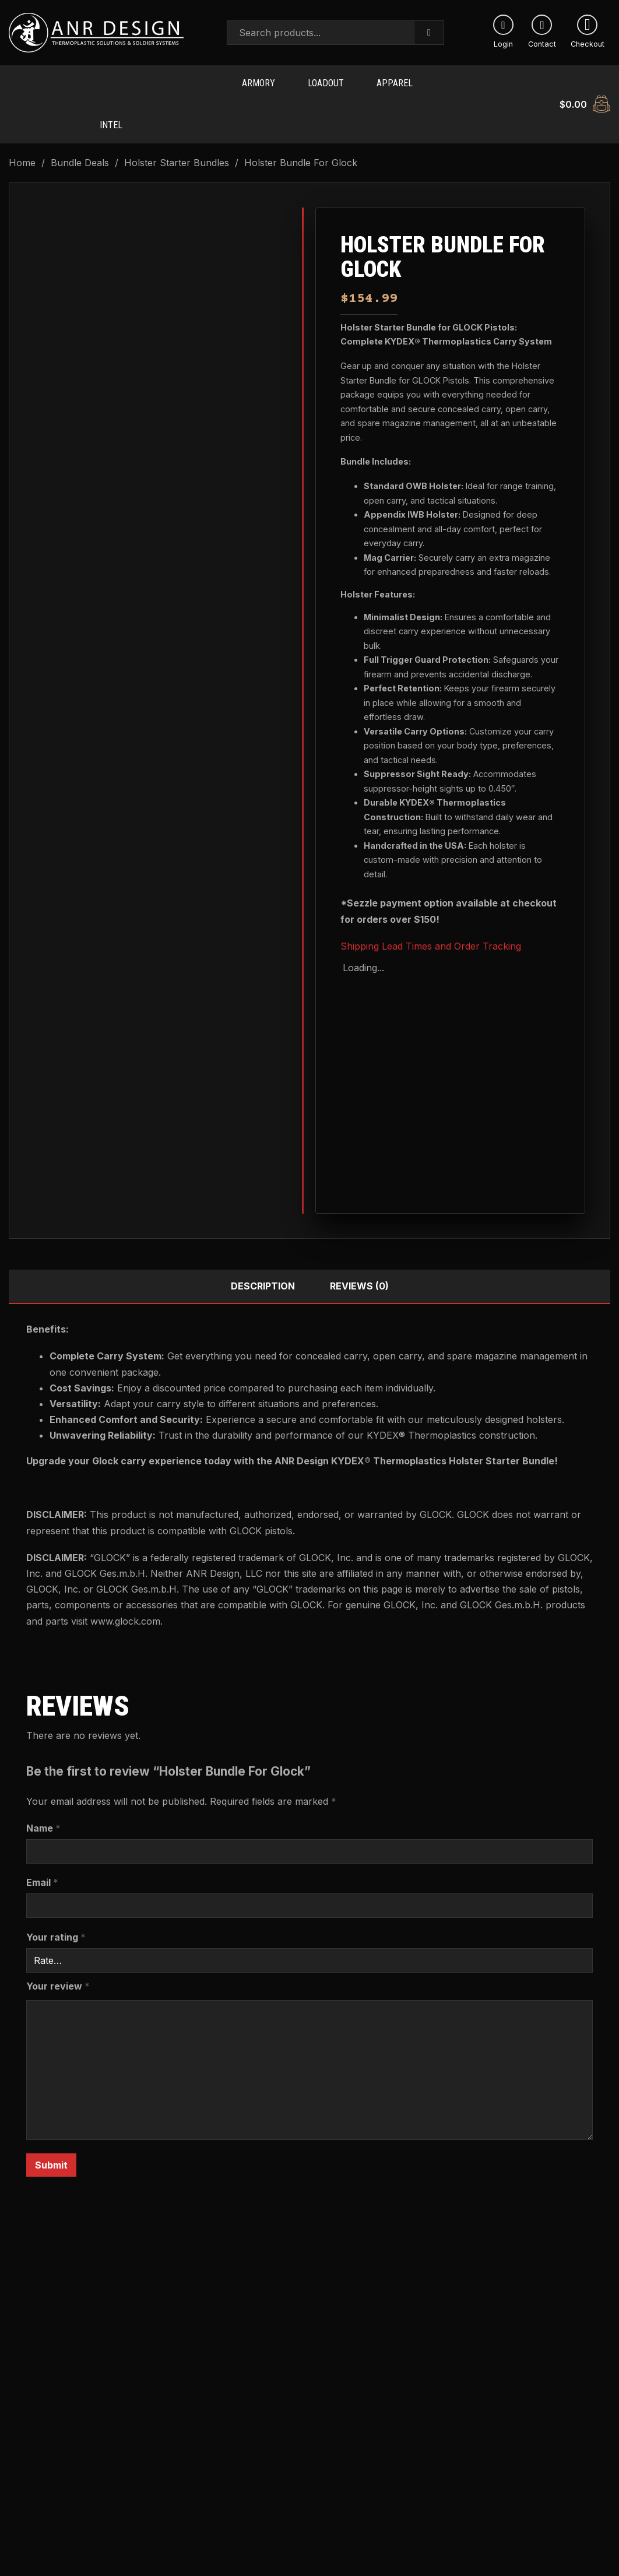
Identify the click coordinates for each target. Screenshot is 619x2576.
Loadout (326, 79)
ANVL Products (191, 79)
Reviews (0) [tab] (359, 1268)
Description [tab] (263, 1268)
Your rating (56, 1919)
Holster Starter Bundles (176, 145)
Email (42, 1865)
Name (43, 1810)
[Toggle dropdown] (135, 78)
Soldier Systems (45, 112)
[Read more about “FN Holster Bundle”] (233, 2527)
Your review (58, 1968)
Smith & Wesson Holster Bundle (80, 2462)
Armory (258, 79)
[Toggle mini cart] (585, 95)
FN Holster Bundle (233, 2454)
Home (22, 145)
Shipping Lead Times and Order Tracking (430, 928)
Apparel (395, 79)
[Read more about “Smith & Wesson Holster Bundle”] (79, 2527)
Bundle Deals (80, 145)
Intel (111, 112)
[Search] (429, 32)
